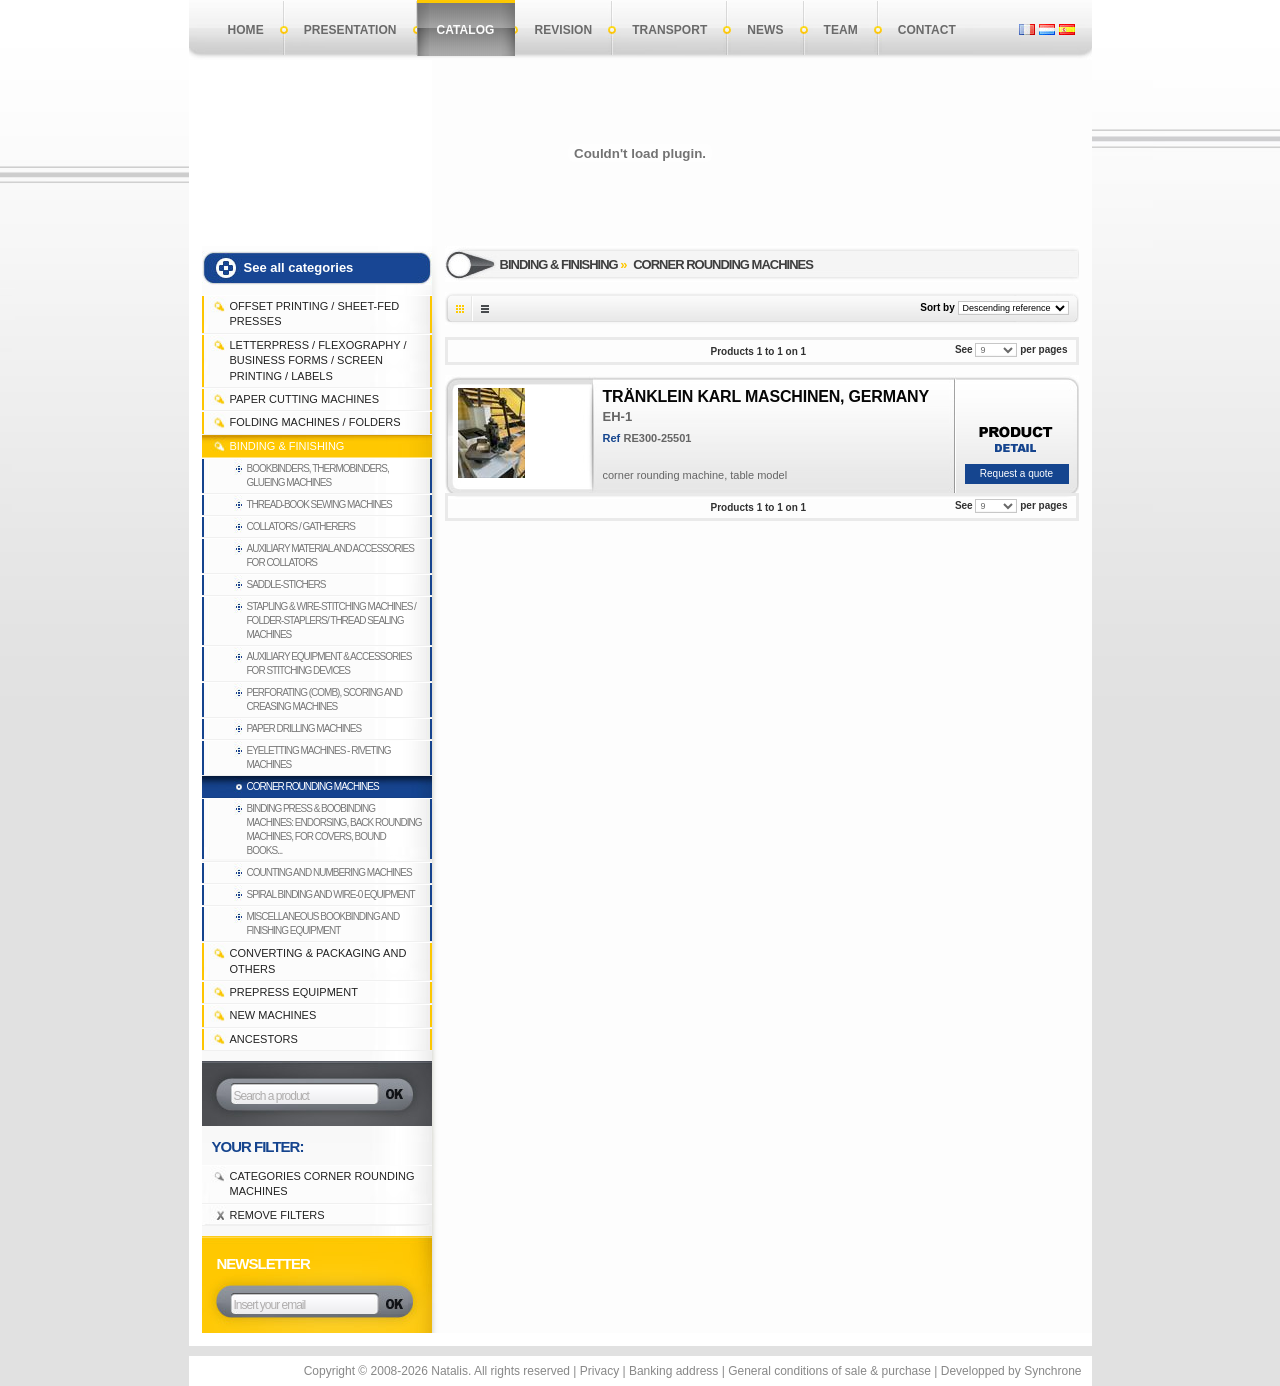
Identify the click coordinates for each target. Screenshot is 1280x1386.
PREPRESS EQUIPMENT (294, 992)
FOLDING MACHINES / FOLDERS (315, 422)
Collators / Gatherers (301, 526)
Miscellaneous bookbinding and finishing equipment (323, 923)
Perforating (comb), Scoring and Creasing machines (325, 699)
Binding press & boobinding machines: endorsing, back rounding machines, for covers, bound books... (334, 829)
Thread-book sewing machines (319, 504)
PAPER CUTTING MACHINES (305, 399)
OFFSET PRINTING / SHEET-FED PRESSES (315, 313)
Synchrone (1052, 1371)
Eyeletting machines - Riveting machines (319, 757)
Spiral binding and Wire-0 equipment (331, 894)
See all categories (299, 267)
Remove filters (277, 1215)
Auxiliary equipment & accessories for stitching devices (329, 663)
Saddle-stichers (286, 584)
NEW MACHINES (273, 1015)
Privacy (599, 1371)
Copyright (329, 1371)
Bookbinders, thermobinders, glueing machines (318, 475)
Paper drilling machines (304, 728)
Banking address (673, 1371)
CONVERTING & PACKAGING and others (318, 960)
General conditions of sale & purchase (829, 1371)
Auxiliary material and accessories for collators (330, 555)
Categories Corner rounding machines (322, 1183)
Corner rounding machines (313, 786)
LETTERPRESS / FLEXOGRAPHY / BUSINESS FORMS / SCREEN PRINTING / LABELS (318, 360)
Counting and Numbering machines (329, 872)
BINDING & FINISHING (287, 446)
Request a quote (1016, 473)
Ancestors (264, 1039)
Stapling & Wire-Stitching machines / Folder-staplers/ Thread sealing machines (331, 620)
